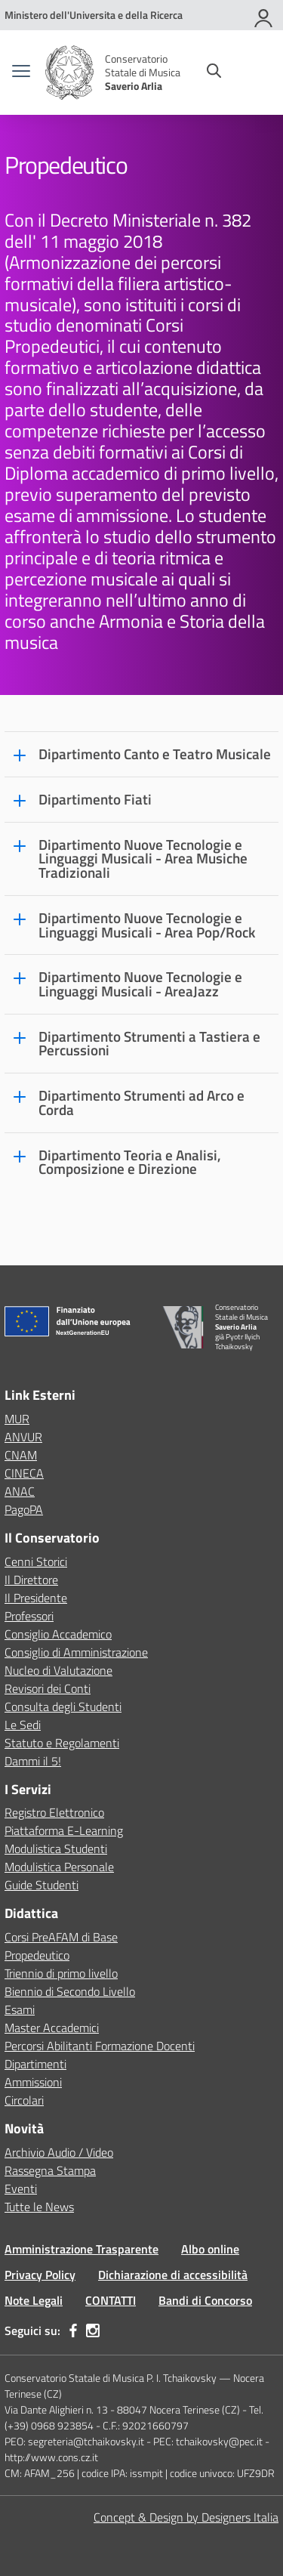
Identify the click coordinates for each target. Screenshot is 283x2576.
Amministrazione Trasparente (81, 2249)
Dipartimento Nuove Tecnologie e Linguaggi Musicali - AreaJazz (140, 984)
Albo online (210, 2249)
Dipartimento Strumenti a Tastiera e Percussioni (149, 1044)
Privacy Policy (40, 2275)
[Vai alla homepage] (69, 72)
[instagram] (93, 2330)
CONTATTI (110, 2300)
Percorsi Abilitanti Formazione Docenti (100, 2046)
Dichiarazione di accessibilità (173, 2275)
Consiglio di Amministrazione (76, 1652)
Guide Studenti (41, 1885)
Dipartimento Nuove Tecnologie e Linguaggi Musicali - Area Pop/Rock (146, 925)
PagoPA (24, 1509)
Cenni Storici (36, 1561)
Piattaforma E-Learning (64, 1830)
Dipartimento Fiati (95, 799)
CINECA (24, 1473)
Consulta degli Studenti (63, 1706)
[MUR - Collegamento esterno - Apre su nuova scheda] (94, 15)
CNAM (21, 1455)
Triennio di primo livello (61, 1973)
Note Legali (34, 2300)
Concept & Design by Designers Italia (186, 2517)
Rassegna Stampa (50, 2170)
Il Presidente (36, 1598)
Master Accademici (52, 2027)
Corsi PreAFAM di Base (61, 1937)
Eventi (21, 2188)
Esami (20, 2009)
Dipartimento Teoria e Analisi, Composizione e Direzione (129, 1162)
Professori (29, 1616)
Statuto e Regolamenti (62, 1743)
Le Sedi (23, 1725)
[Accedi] (264, 15)
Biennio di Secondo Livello (70, 1991)
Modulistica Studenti (56, 1848)
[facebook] (73, 2330)
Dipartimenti (35, 2064)
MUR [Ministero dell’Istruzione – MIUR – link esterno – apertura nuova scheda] (17, 1419)
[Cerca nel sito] (214, 72)
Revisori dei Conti (48, 1688)
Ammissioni (33, 2082)
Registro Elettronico (54, 1812)
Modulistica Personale (59, 1867)
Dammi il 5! (33, 1761)
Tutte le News (39, 2207)
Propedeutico (37, 1955)
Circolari (24, 2100)
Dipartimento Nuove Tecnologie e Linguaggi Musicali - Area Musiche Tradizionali (143, 859)
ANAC (20, 1491)
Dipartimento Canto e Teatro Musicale (154, 754)
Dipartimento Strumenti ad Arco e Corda (141, 1103)
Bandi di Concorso (205, 2300)
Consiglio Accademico (58, 1634)
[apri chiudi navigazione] (21, 72)
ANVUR (23, 1437)
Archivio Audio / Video (59, 2152)
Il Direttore (31, 1580)
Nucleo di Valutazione (58, 1670)
